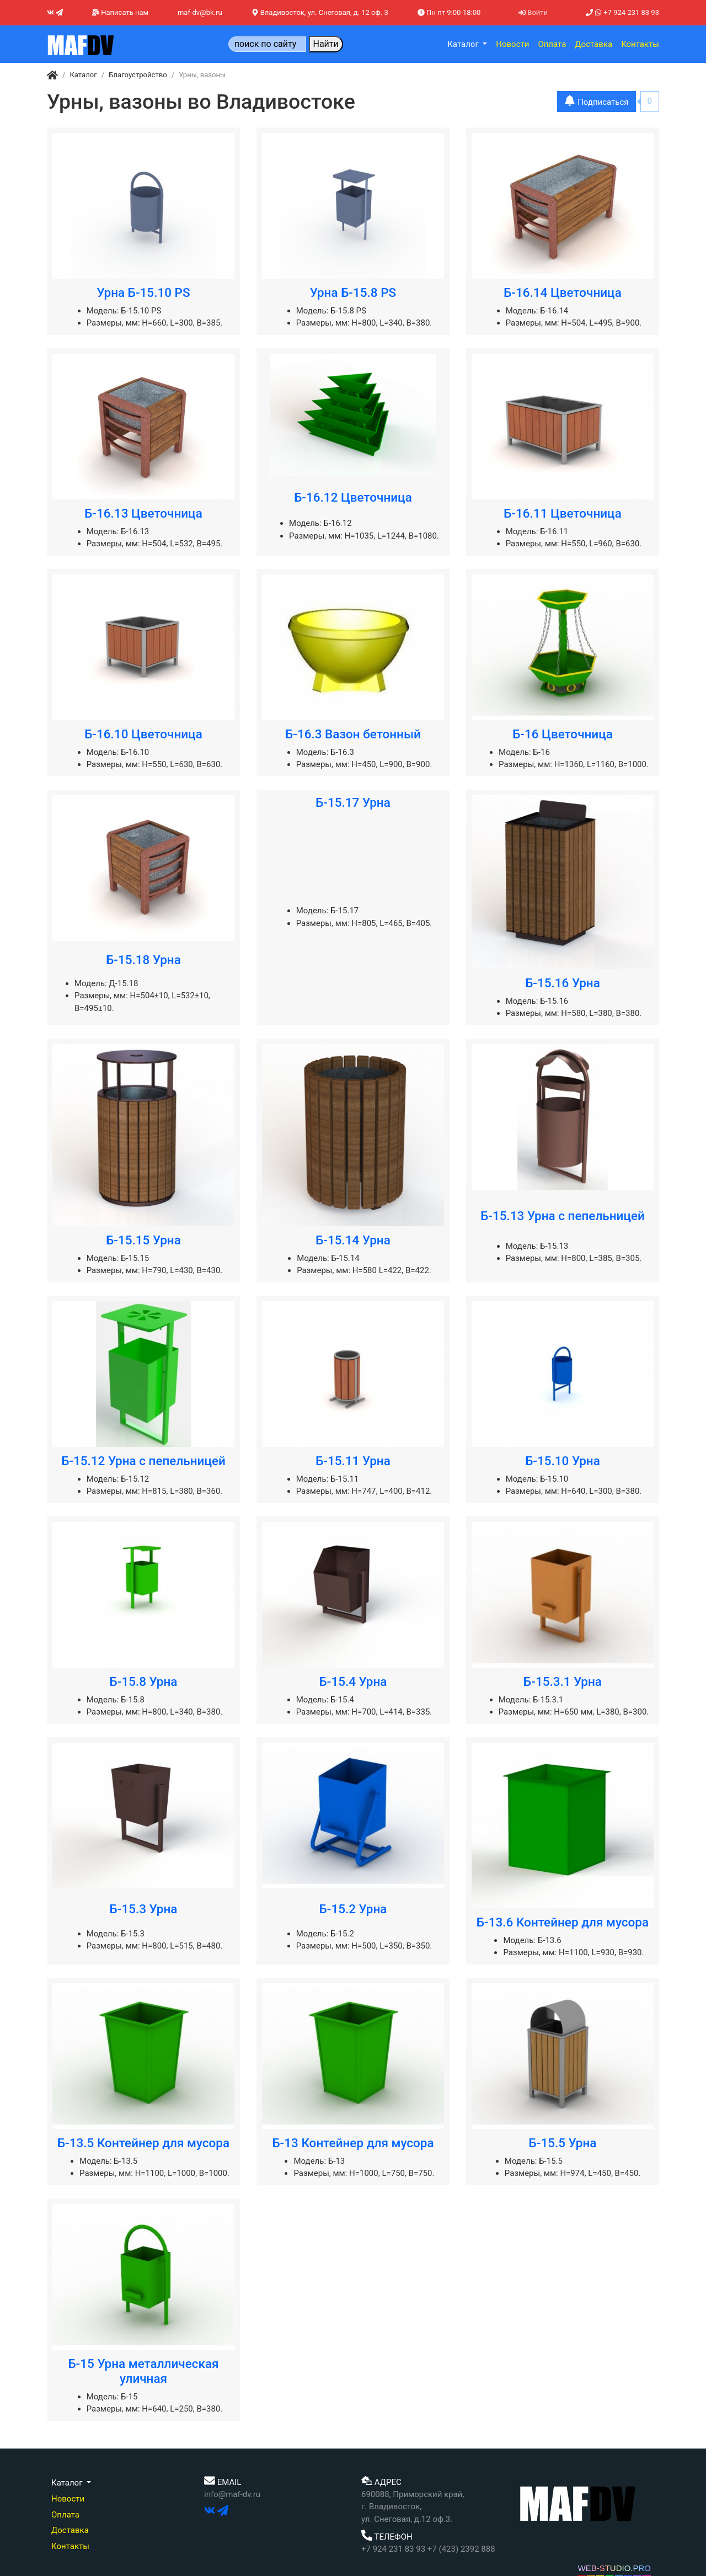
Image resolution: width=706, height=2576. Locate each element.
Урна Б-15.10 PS (143, 292)
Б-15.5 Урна (563, 2143)
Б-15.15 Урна (143, 1240)
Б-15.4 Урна (353, 1681)
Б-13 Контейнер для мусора (353, 2143)
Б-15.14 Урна (353, 1240)
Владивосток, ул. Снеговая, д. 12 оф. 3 (320, 12)
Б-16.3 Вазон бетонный (353, 734)
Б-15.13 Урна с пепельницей (562, 1216)
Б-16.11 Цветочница (563, 513)
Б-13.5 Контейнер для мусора (143, 2143)
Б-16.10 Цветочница (143, 734)
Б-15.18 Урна (143, 959)
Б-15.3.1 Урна (562, 1681)
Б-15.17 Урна (353, 802)
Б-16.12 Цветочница (353, 497)
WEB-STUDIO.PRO (614, 2568)
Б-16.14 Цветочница (563, 292)
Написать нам (120, 12)
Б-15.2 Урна (353, 1909)
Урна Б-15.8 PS (353, 292)
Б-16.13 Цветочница (143, 513)
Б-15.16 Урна (562, 983)
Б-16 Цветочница (562, 734)
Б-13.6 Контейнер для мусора (563, 1922)
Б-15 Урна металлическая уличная (143, 2371)
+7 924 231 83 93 (622, 12)
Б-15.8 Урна (144, 1681)
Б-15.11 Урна (353, 1461)
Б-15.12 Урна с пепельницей (143, 1461)
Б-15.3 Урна (144, 1909)
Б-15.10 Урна (562, 1461)
